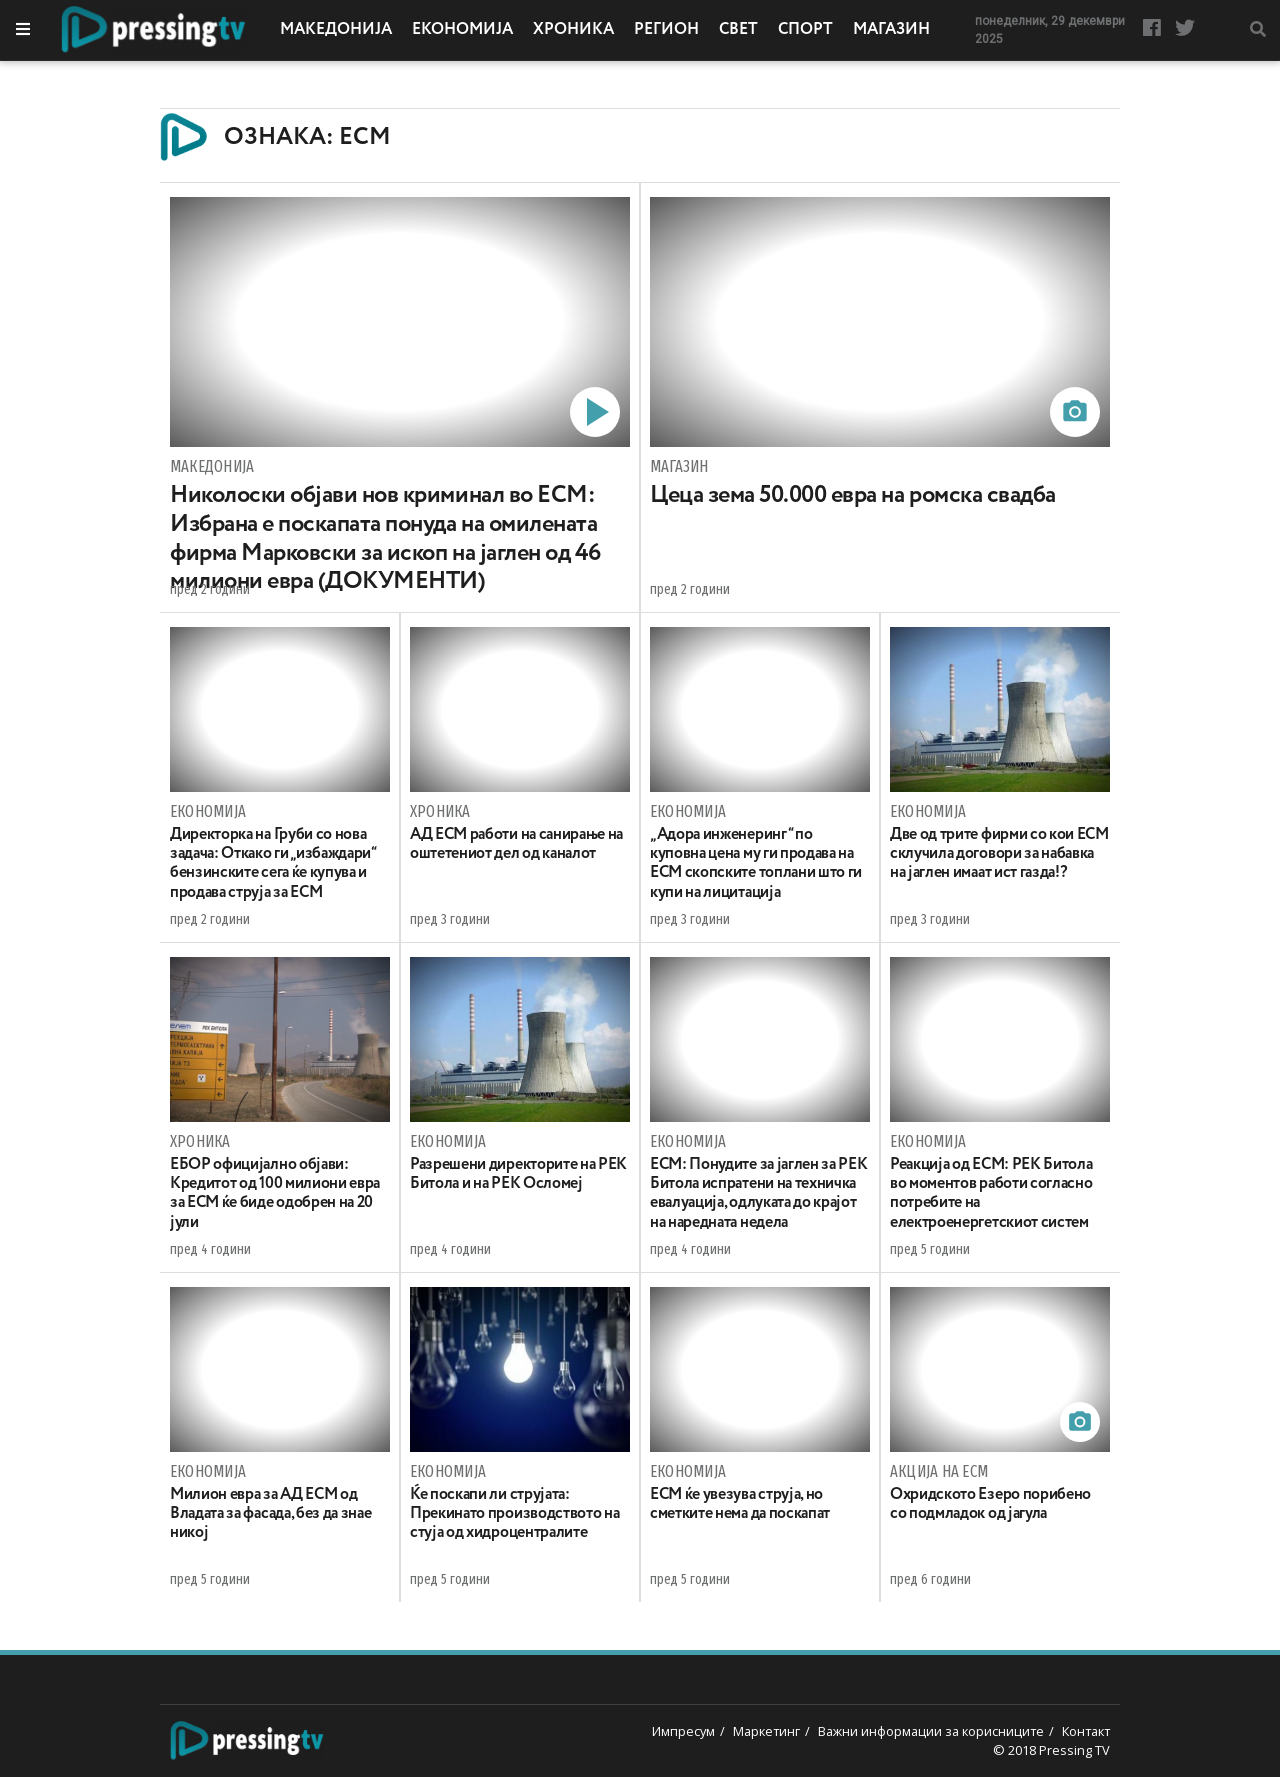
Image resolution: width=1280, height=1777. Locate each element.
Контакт (1086, 1731)
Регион (666, 30)
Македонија (336, 30)
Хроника (573, 30)
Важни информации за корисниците (931, 1731)
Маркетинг (766, 1731)
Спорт (805, 30)
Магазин (891, 30)
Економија (462, 30)
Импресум (683, 1731)
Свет (738, 30)
